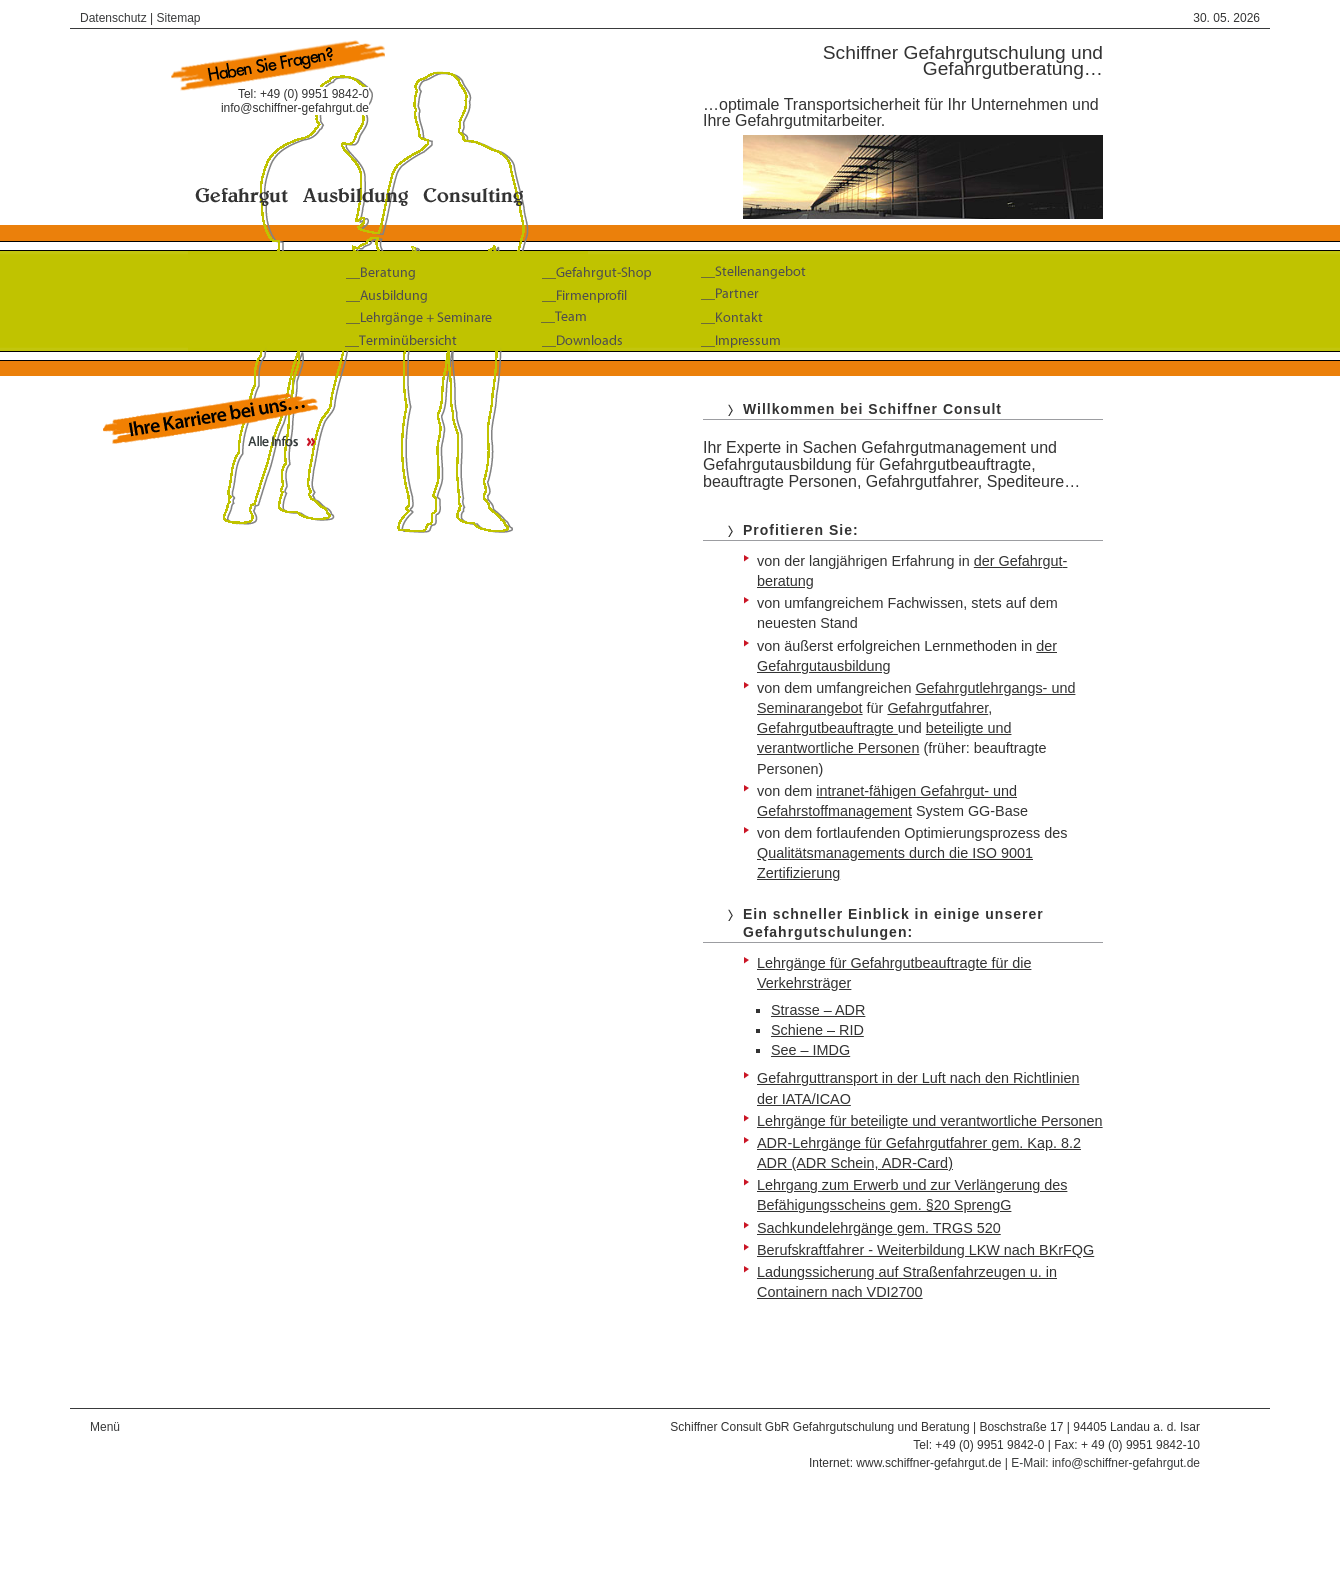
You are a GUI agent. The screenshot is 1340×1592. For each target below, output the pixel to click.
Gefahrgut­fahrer (937, 708)
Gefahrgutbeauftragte (827, 728)
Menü (105, 1427)
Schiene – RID (817, 1030)
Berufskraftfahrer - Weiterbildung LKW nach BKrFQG (925, 1250)
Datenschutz (113, 18)
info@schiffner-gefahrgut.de (295, 108)
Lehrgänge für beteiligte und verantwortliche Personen (930, 1121)
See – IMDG (810, 1050)
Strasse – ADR (818, 1010)
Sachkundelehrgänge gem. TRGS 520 (879, 1228)
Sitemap (179, 18)
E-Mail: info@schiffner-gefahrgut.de (1105, 1463)
